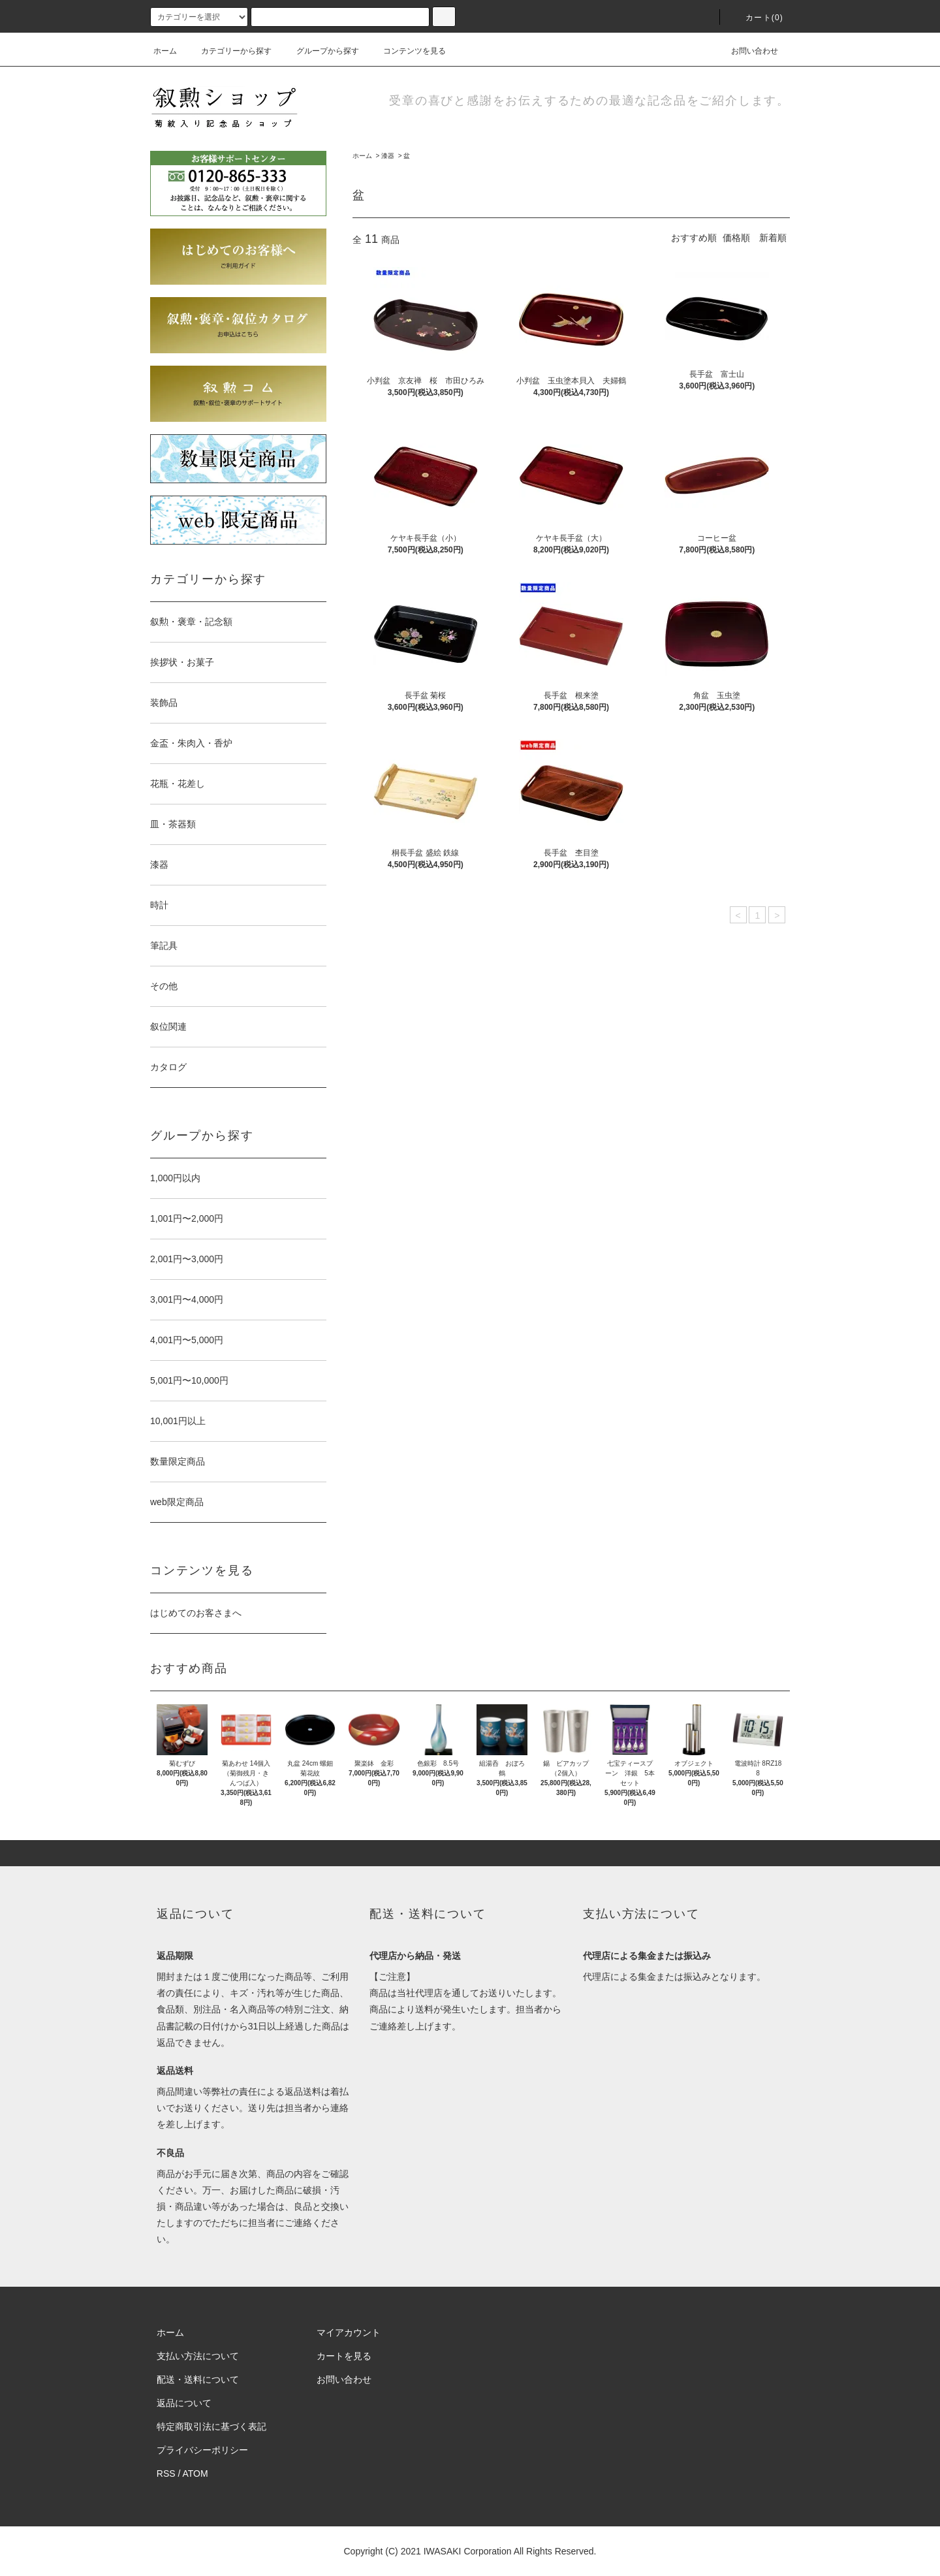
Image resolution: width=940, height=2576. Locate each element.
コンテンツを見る (407, 51)
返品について (184, 2403)
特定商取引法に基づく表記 (211, 2426)
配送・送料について (198, 2379)
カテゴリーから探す (228, 51)
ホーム (165, 51)
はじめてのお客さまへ (196, 1613)
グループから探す (320, 51)
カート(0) (756, 17)
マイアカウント (349, 2332)
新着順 (773, 237)
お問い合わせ (746, 51)
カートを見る (344, 2356)
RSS (166, 2473)
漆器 (387, 155)
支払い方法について (198, 2356)
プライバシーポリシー (202, 2450)
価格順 (736, 237)
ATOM (195, 2473)
